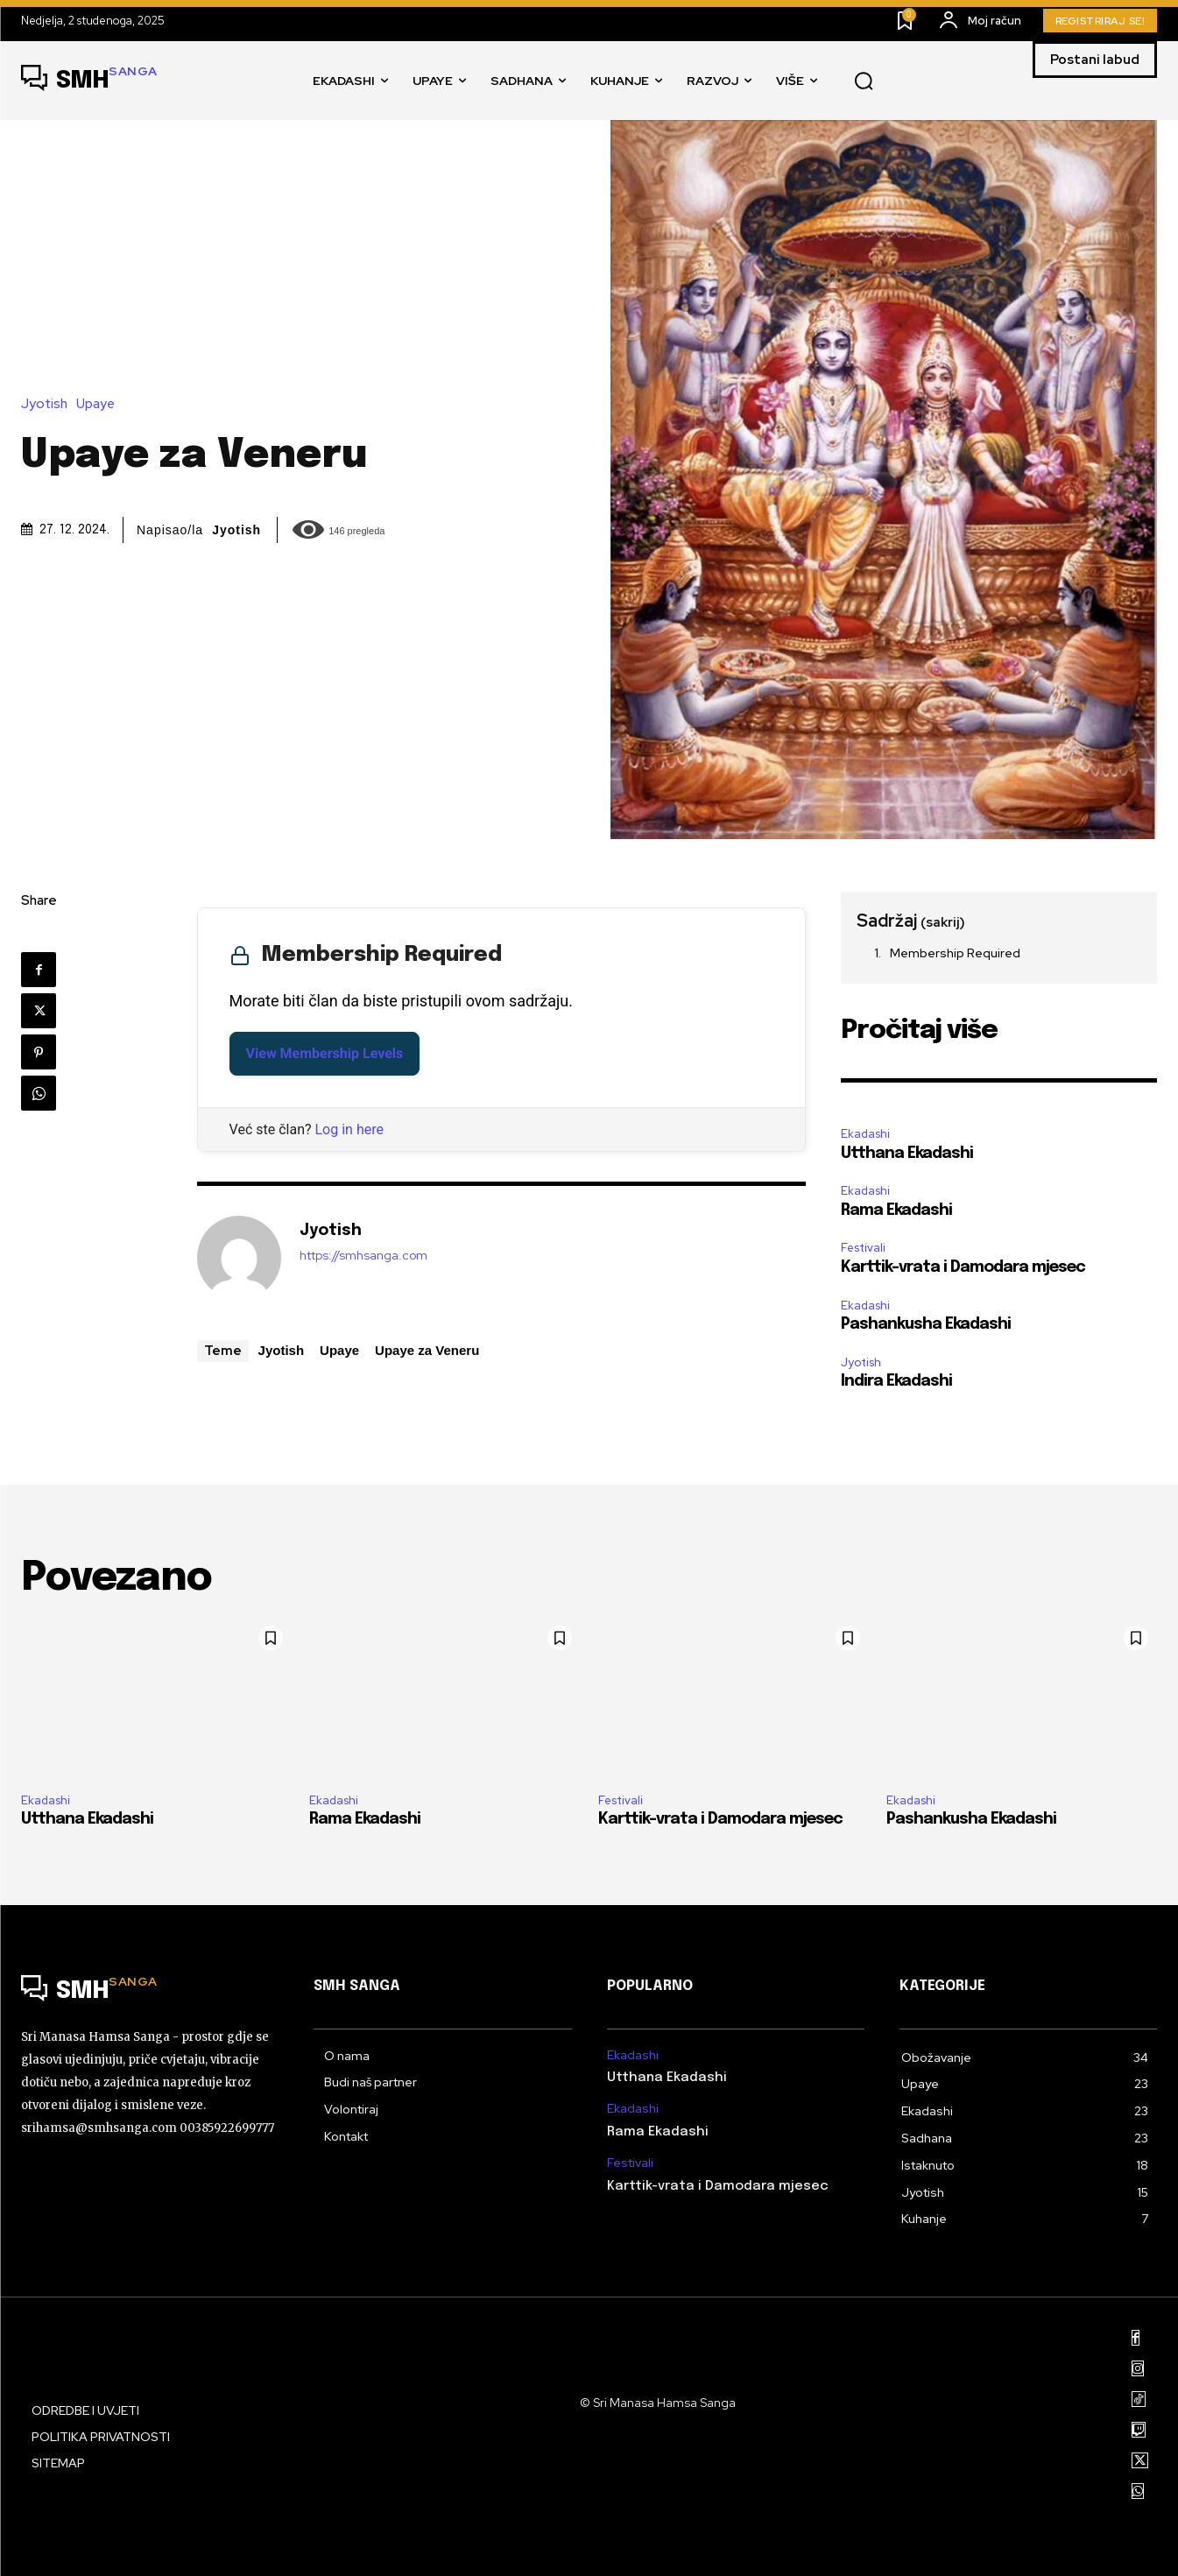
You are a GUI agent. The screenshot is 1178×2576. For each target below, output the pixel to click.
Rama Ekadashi (896, 1210)
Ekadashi (865, 1133)
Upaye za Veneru (427, 1350)
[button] (863, 81)
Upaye (99, 404)
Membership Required (955, 953)
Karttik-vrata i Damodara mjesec (963, 1267)
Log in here (349, 1129)
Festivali (863, 1247)
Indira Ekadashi (896, 1381)
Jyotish (48, 404)
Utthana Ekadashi (907, 1153)
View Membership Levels (325, 1053)
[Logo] (89, 81)
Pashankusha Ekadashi (926, 1324)
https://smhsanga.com (363, 1255)
